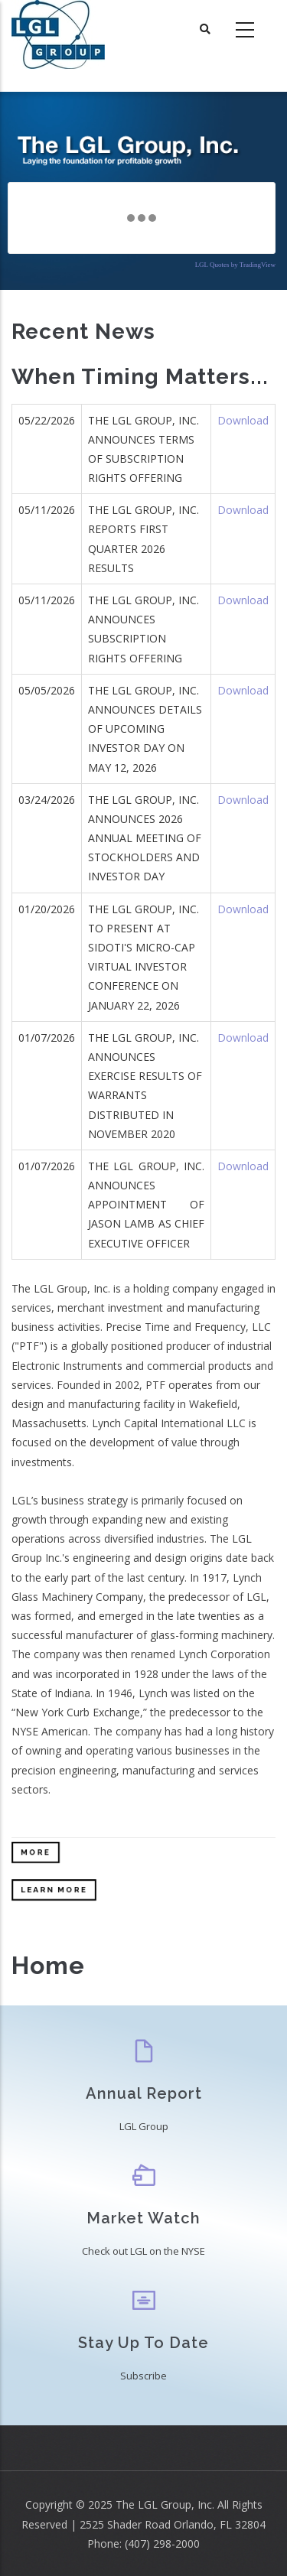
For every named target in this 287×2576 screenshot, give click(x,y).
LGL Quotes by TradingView (235, 264)
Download (243, 420)
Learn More (54, 1889)
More (35, 1852)
